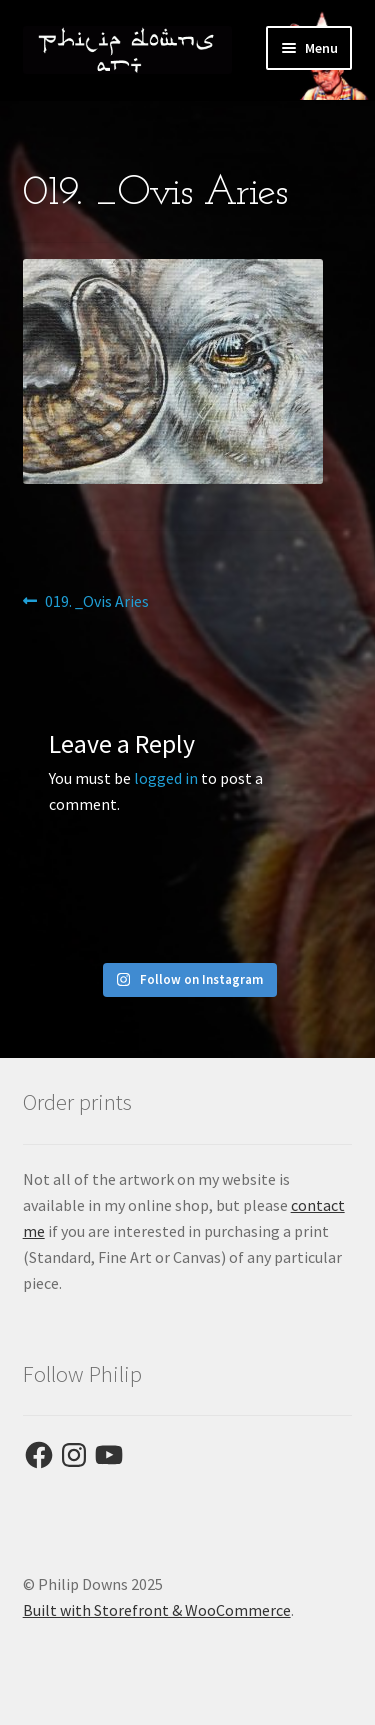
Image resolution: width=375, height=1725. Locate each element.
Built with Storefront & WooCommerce (157, 1610)
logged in (166, 778)
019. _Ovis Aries (96, 602)
